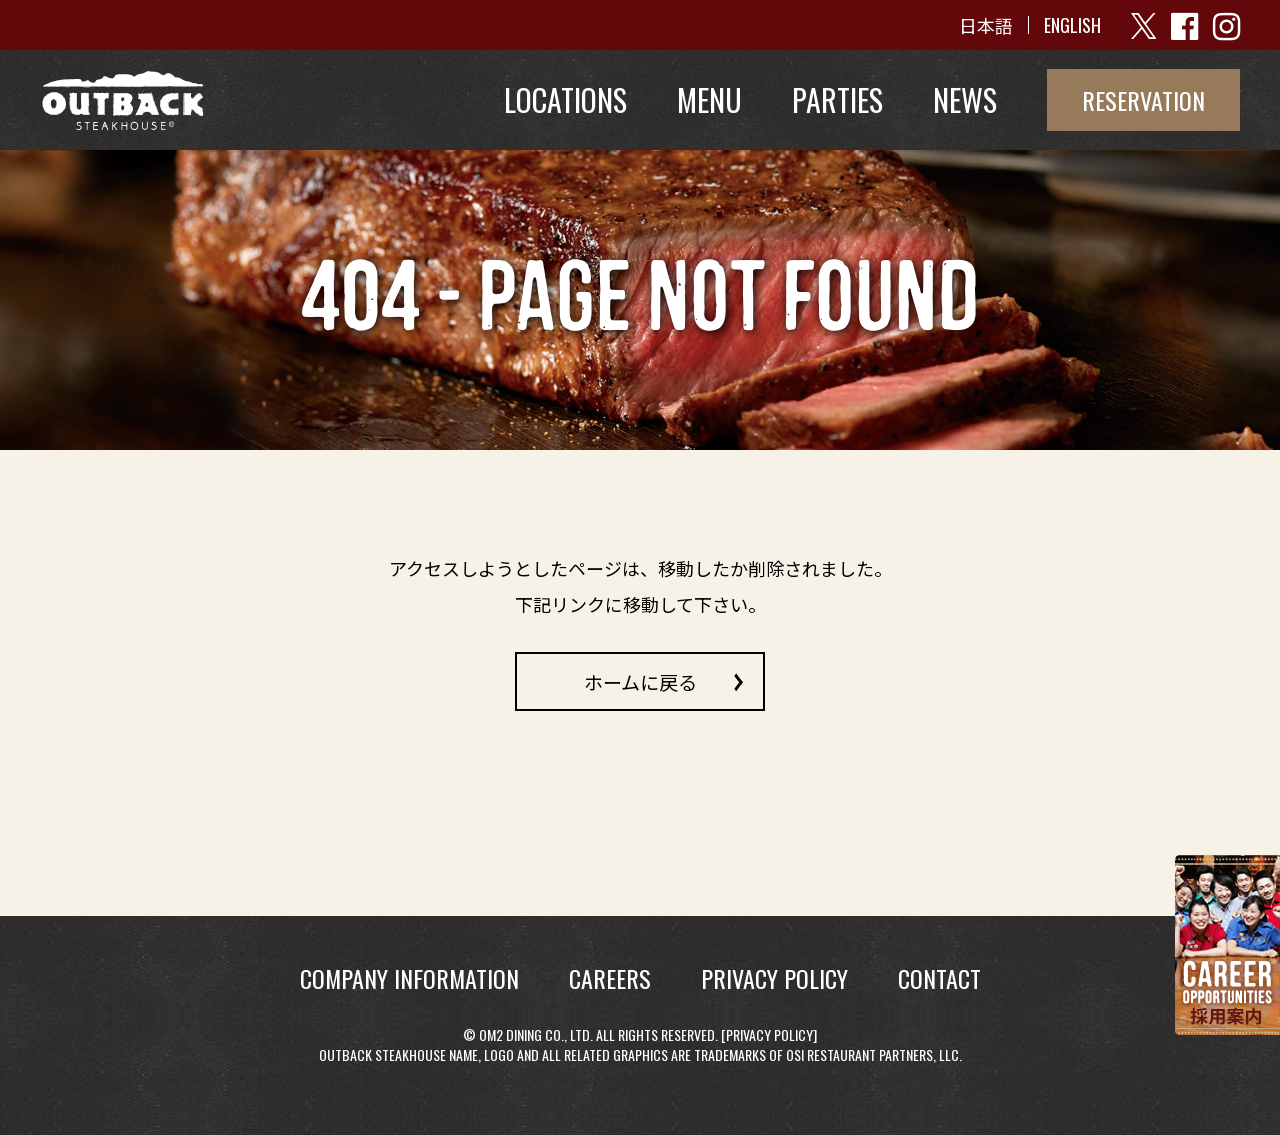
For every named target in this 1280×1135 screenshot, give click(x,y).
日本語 (986, 25)
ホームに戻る (640, 681)
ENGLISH (1072, 25)
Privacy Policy (769, 1034)
